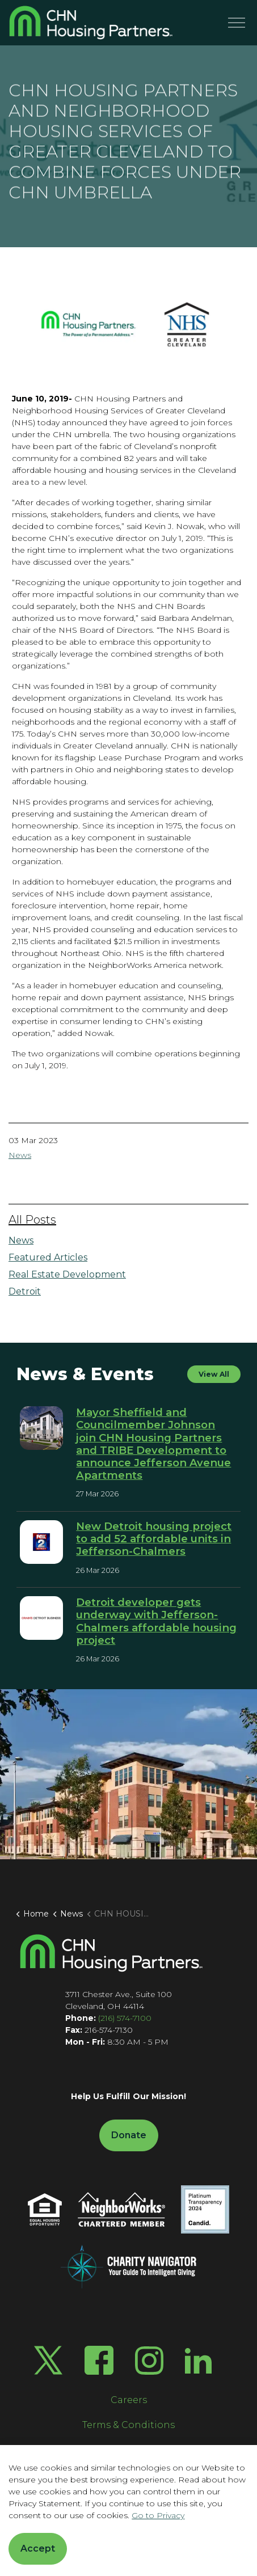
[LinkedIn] (198, 2360)
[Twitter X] (48, 2360)
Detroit (25, 1291)
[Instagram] (149, 2360)
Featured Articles (48, 1257)
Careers (129, 2400)
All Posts (32, 1219)
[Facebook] (99, 2360)
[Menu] (237, 22)
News (20, 1155)
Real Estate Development (67, 1274)
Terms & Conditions (128, 2425)
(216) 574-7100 (124, 2018)
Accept (37, 2548)
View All (214, 1374)
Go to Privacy (158, 2515)
